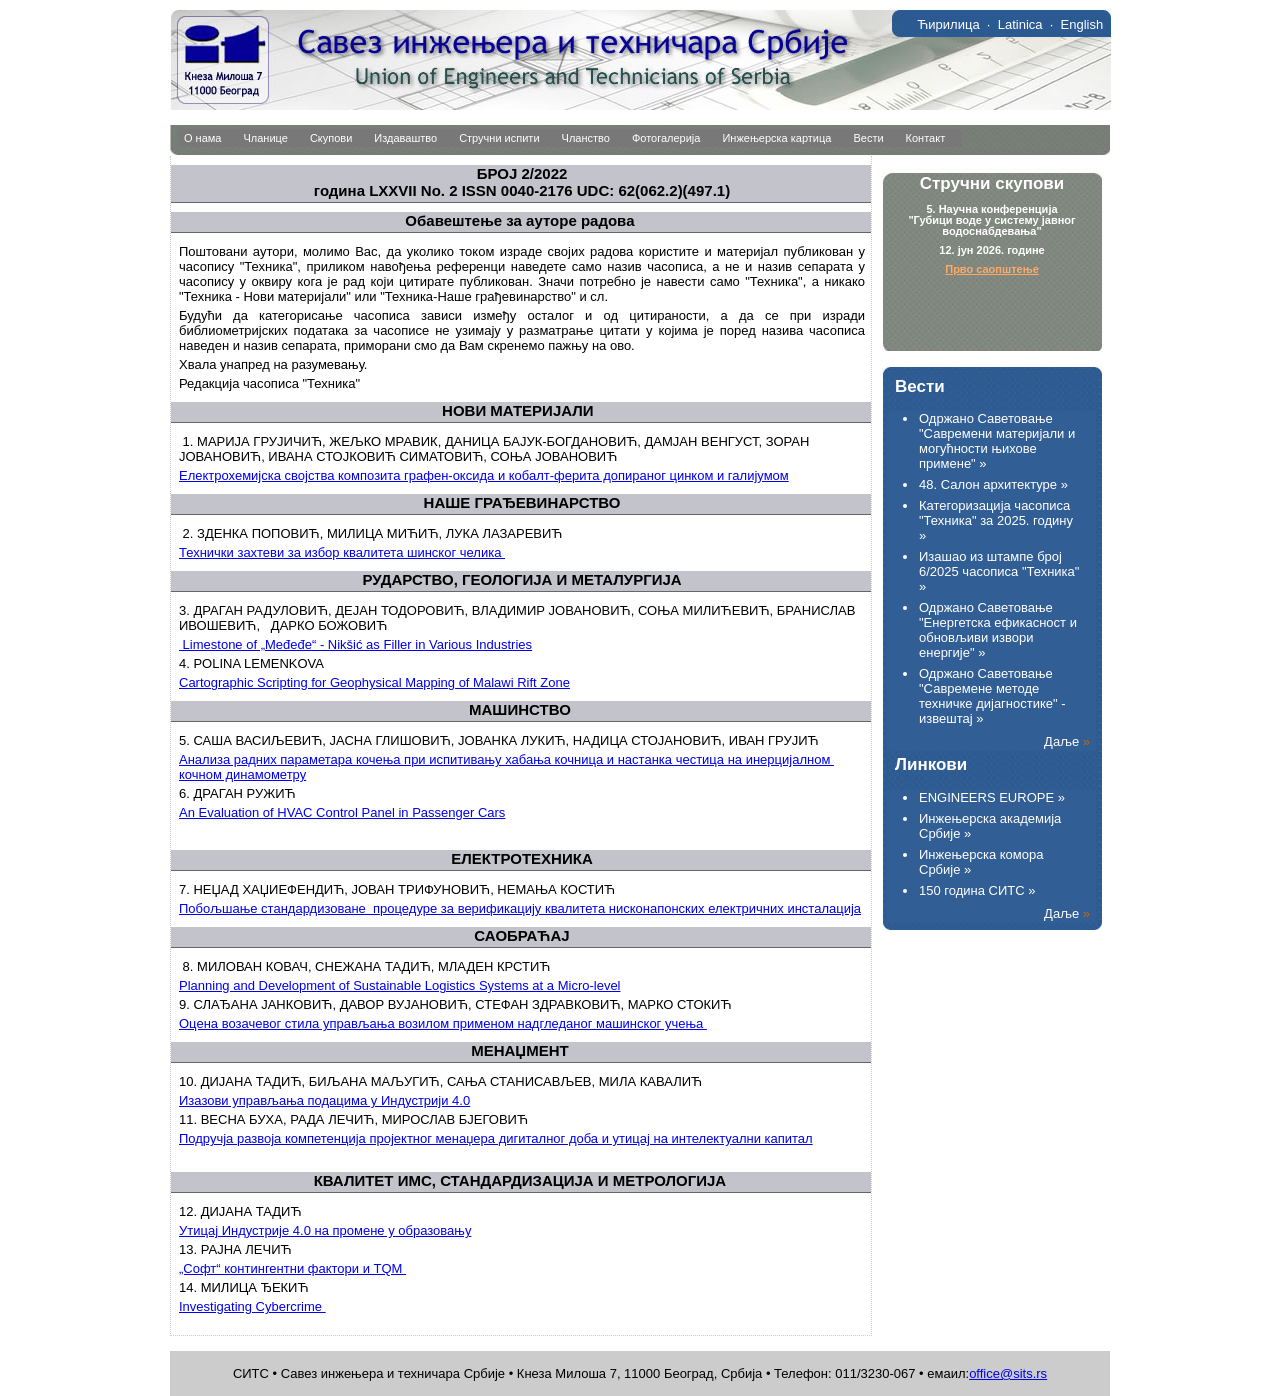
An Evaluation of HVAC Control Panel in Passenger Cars (342, 812)
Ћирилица (948, 24)
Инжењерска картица (776, 138)
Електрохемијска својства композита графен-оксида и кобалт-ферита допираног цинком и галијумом (484, 475)
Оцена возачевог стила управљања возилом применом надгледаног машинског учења (443, 1023)
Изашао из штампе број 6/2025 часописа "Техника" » (999, 571)
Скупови (331, 138)
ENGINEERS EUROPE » (992, 797)
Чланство (586, 138)
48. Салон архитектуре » (993, 484)
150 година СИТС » (977, 890)
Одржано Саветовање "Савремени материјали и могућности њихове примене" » (997, 441)
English (1082, 24)
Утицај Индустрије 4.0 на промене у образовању (325, 1230)
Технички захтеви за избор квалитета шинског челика (342, 552)
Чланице (266, 138)
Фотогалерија (666, 138)
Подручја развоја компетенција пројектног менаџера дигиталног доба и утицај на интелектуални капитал (496, 1138)
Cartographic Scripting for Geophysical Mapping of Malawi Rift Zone (374, 682)
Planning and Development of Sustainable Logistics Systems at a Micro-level (400, 985)
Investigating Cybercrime (252, 1306)
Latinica (1020, 24)
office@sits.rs (1008, 1373)
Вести (868, 138)
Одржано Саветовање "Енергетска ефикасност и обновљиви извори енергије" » (998, 630)
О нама (203, 138)
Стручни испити (499, 138)
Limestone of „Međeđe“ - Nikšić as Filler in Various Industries (355, 644)
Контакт (926, 138)
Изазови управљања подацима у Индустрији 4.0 (324, 1100)
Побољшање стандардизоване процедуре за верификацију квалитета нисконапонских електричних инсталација (520, 908)
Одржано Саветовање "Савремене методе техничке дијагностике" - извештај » (992, 696)
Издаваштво (405, 138)
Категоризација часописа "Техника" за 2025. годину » (996, 520)
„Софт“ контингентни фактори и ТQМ (292, 1268)
